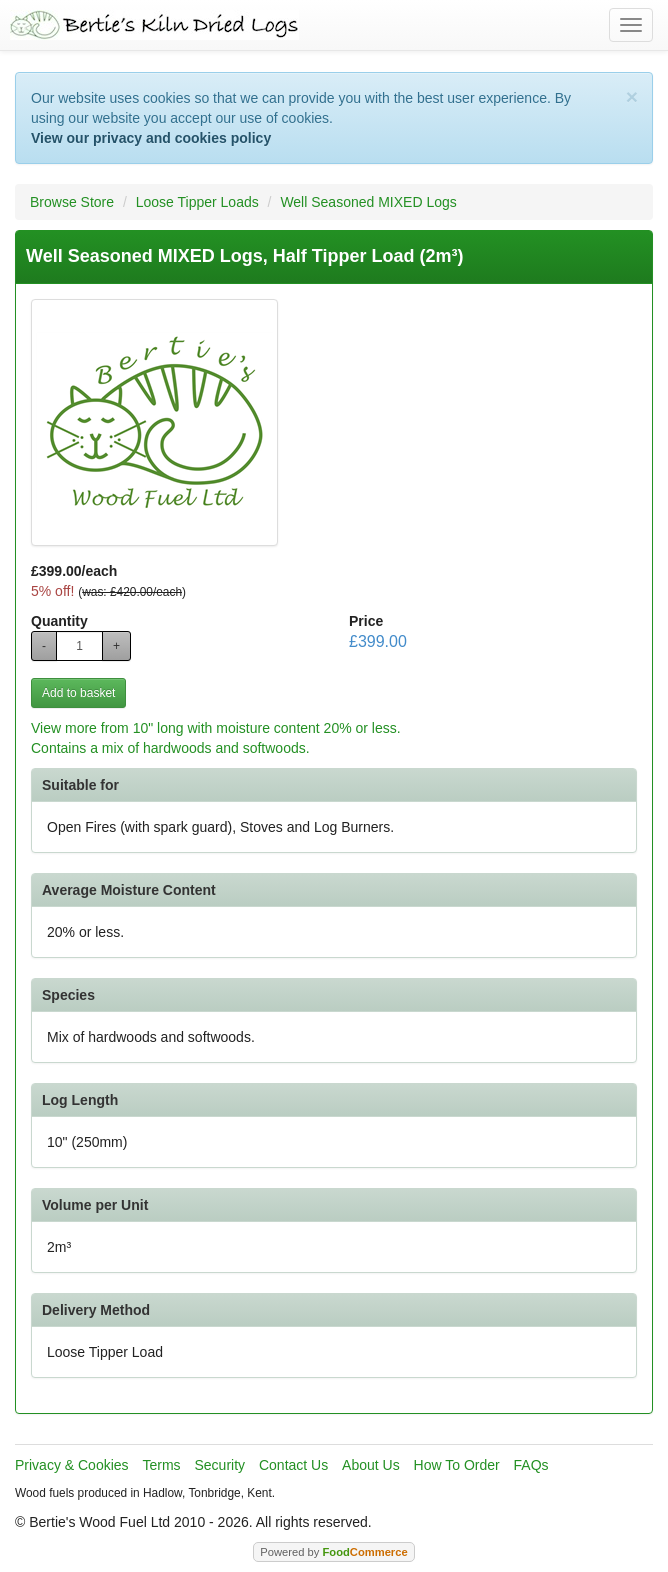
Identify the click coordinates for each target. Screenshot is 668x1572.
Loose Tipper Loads (197, 202)
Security (220, 1465)
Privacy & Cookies (72, 1465)
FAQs (531, 1465)
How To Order (457, 1465)
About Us (371, 1465)
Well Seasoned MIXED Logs (368, 202)
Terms (161, 1465)
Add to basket (78, 693)
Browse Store (72, 202)
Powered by (333, 1552)
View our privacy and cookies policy (151, 138)
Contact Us (293, 1465)
